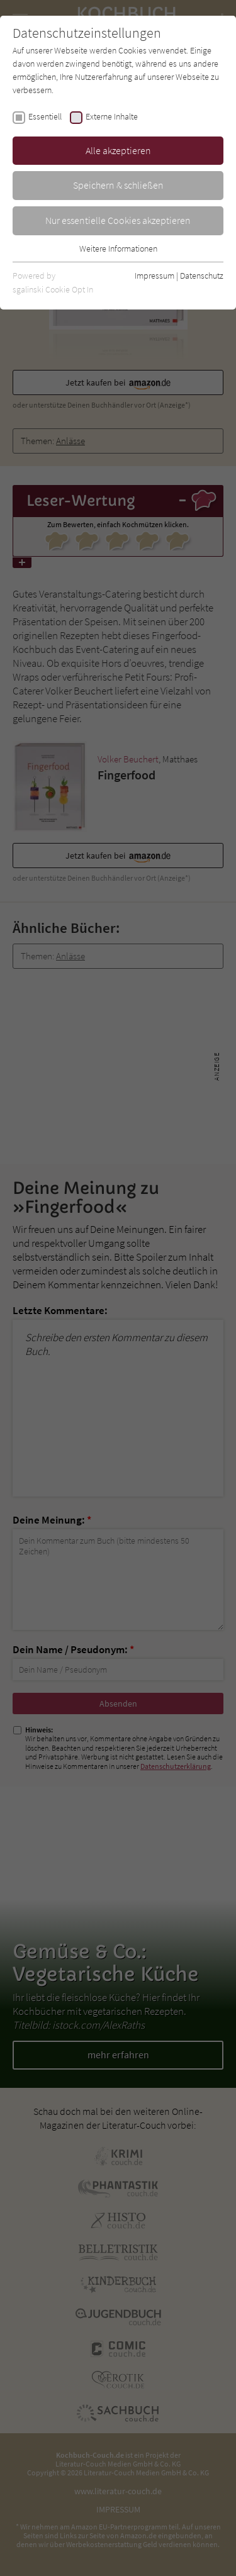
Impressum (154, 275)
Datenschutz (201, 275)
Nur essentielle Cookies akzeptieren (118, 220)
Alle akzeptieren (118, 150)
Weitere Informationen (118, 248)
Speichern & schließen (118, 185)
